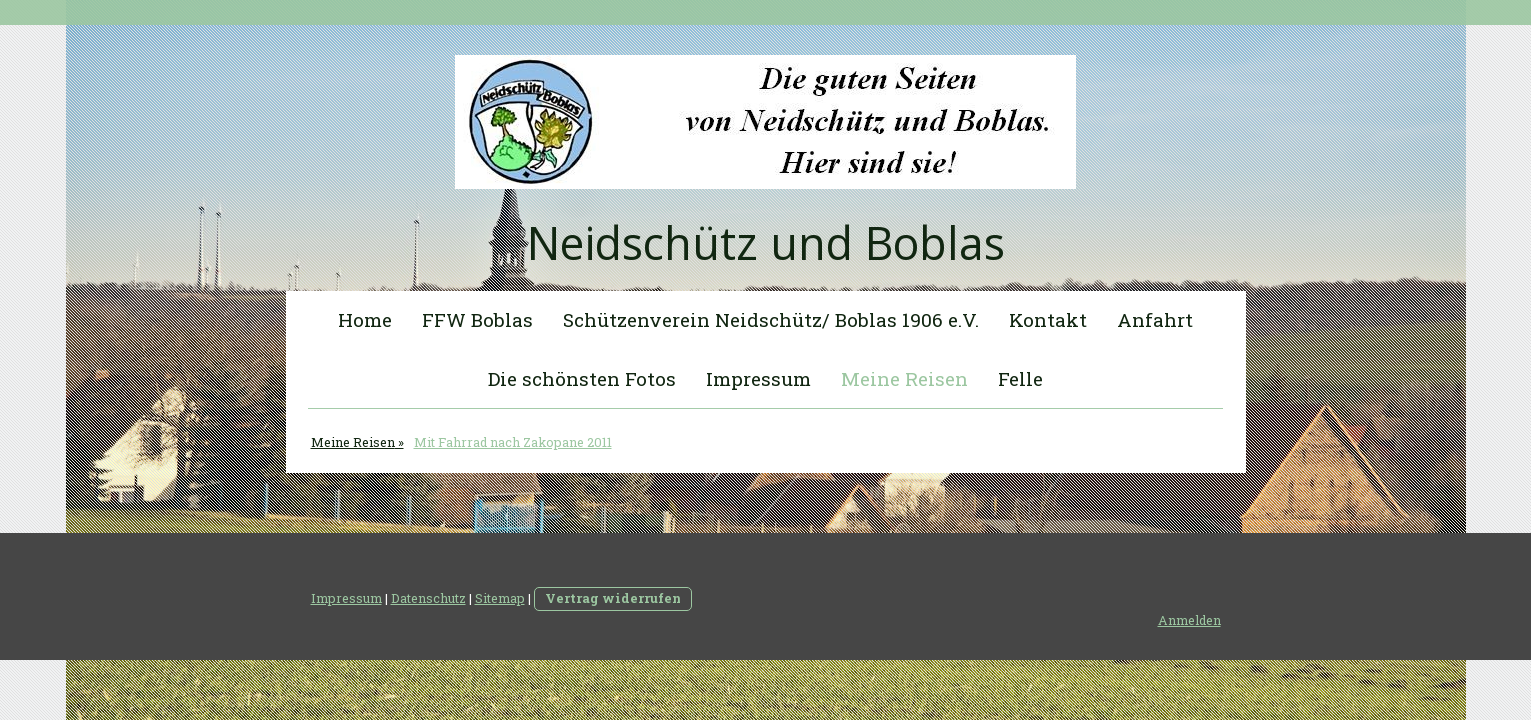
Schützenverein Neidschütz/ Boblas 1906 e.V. (771, 319)
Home (365, 319)
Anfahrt (1155, 319)
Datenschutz (428, 598)
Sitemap (500, 598)
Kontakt (1048, 319)
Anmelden (1189, 620)
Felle (1020, 378)
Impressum (758, 378)
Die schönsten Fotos (582, 378)
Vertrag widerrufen (613, 598)
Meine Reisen (904, 378)
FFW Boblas (477, 319)
